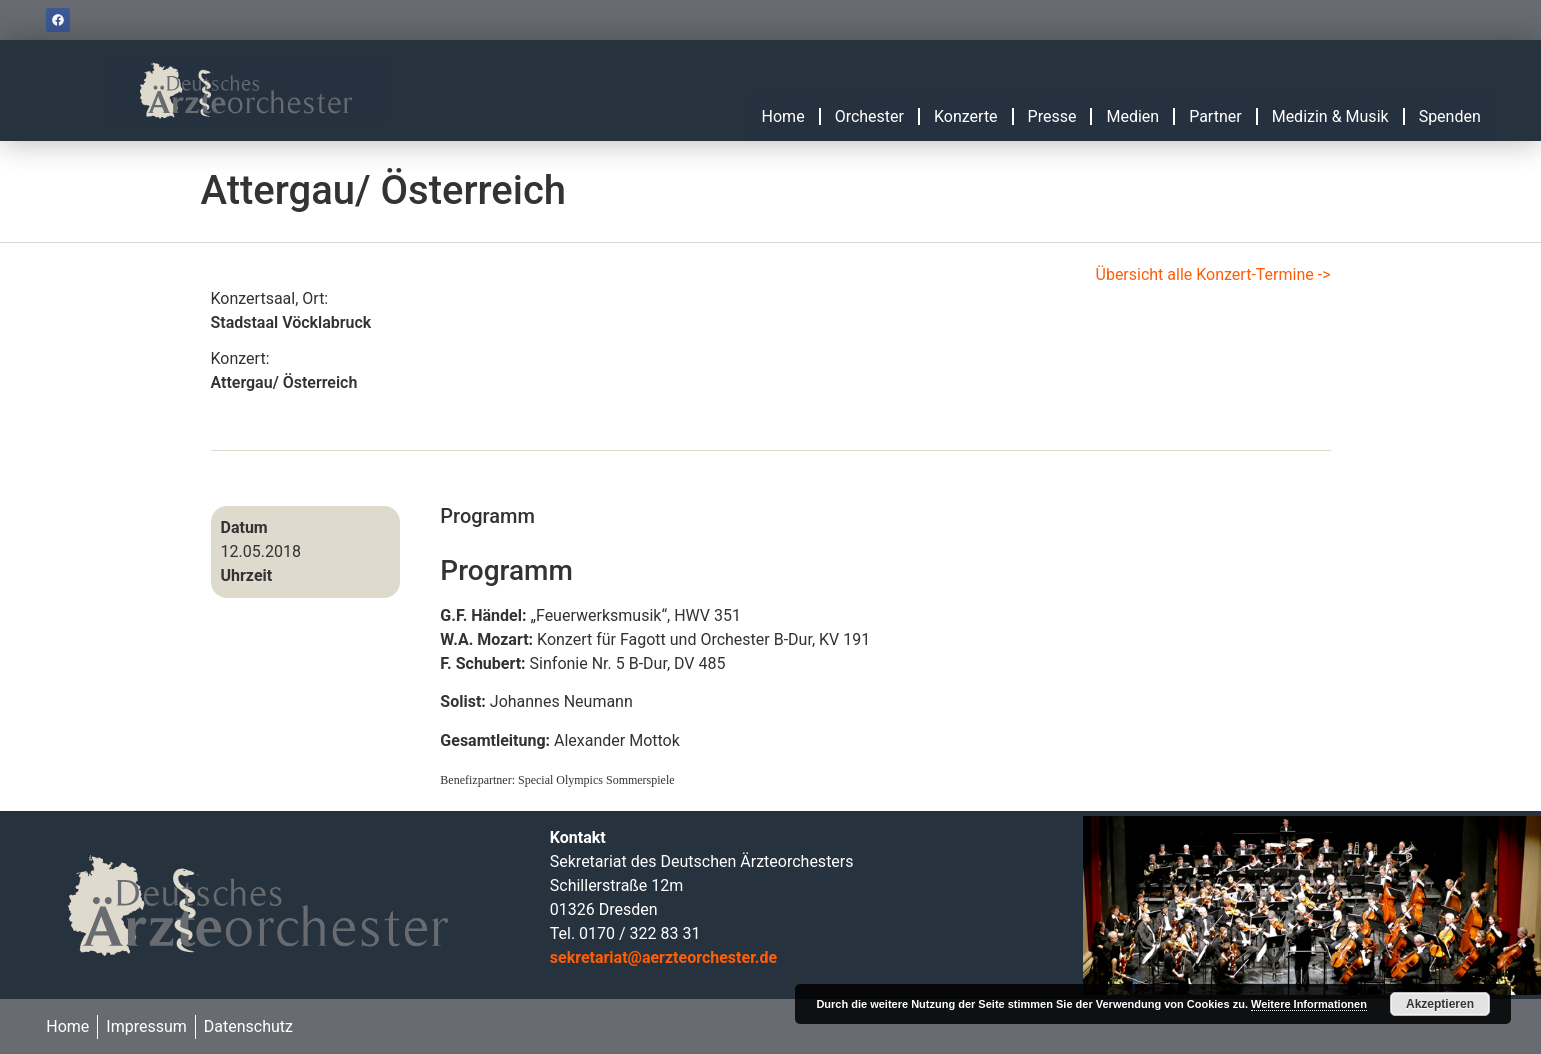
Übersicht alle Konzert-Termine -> (1213, 274)
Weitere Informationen (1309, 1004)
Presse (1052, 116)
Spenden (1450, 116)
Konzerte (966, 116)
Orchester (869, 116)
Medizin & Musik (1330, 116)
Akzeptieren (1440, 1004)
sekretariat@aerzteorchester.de (663, 957)
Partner (1215, 116)
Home (783, 116)
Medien (1132, 116)
